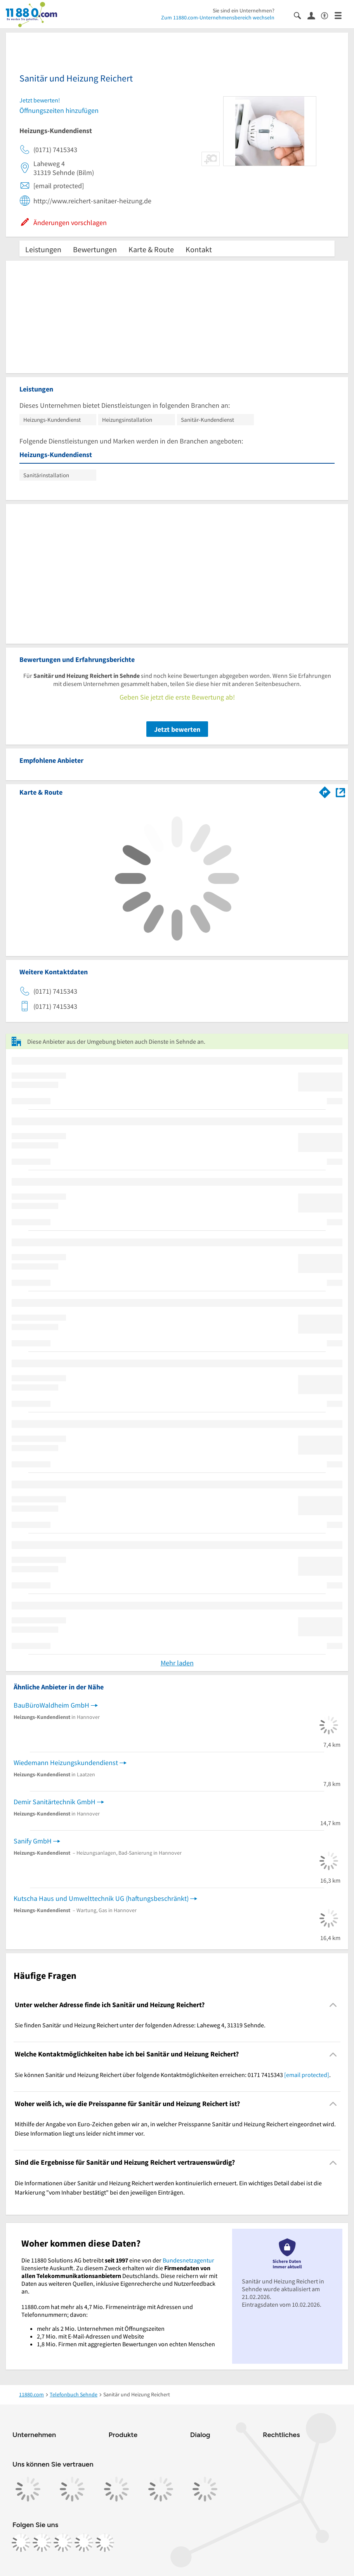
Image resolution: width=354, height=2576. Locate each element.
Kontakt (199, 249)
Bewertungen (95, 249)
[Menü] (341, 15)
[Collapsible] (333, 2005)
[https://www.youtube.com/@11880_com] (104, 2542)
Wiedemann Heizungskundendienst (66, 1762)
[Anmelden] (314, 15)
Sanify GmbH (33, 1840)
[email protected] (306, 2075)
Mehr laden (177, 1662)
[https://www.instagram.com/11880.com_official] (41, 2542)
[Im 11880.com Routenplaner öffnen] (325, 790)
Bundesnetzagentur (188, 2260)
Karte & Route (151, 249)
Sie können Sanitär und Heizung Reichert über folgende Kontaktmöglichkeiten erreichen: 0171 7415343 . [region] (173, 2075)
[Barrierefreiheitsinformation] (328, 15)
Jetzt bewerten (177, 729)
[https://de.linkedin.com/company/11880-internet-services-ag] (83, 2542)
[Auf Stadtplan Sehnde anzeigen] (340, 792)
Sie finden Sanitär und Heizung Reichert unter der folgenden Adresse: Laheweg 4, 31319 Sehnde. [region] (140, 2025)
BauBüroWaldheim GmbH (51, 1705)
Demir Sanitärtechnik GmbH (54, 1801)
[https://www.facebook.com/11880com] (21, 2542)
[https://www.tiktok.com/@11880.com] (62, 2542)
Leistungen (43, 249)
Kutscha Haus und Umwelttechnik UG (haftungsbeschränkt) (101, 1898)
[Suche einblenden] (300, 15)
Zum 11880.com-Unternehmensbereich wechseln (217, 17)
